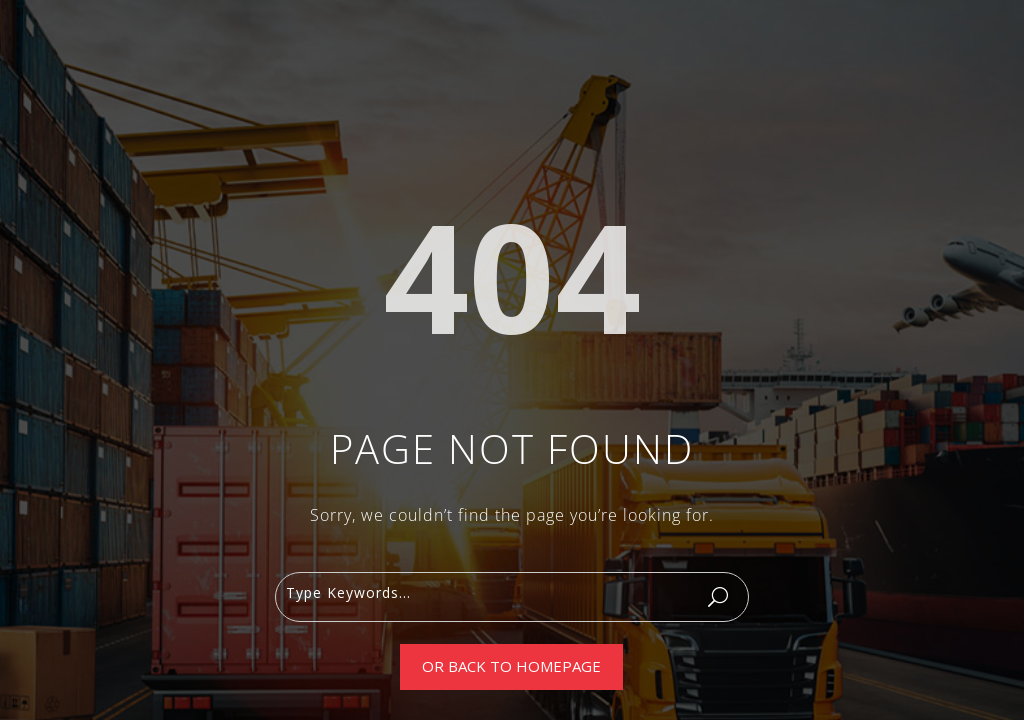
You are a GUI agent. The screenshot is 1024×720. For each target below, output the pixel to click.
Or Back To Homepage (511, 666)
